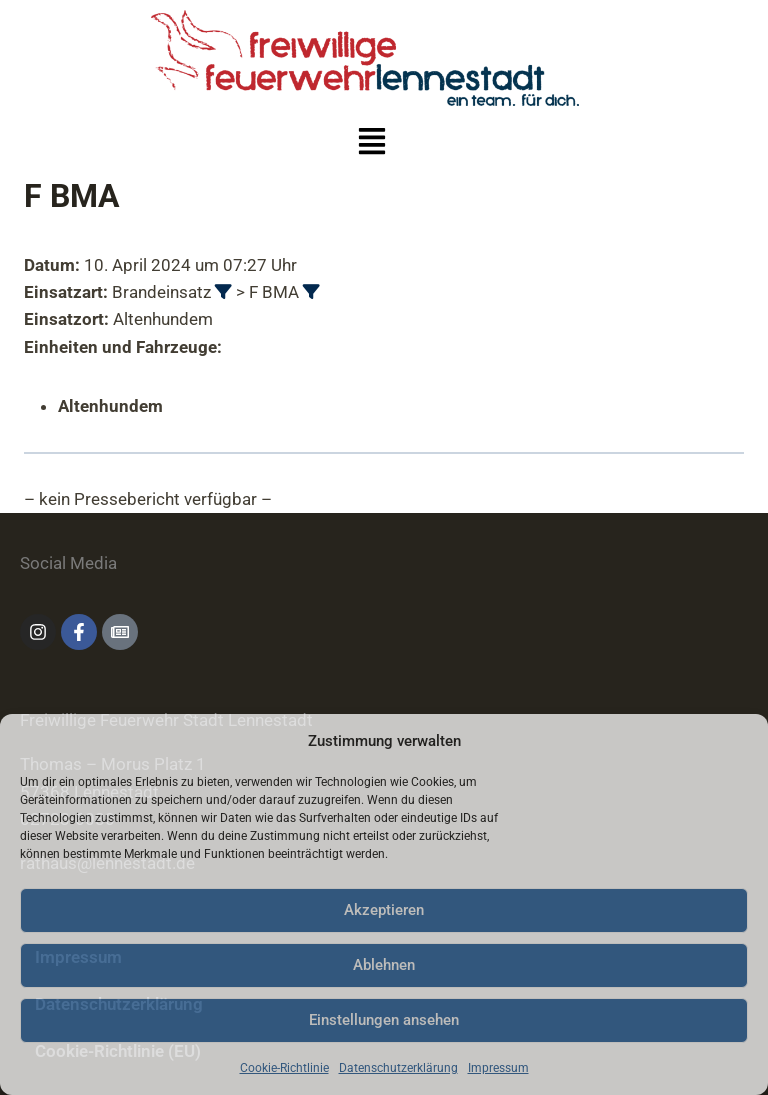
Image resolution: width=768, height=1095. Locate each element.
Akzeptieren (384, 910)
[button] (372, 144)
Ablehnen (384, 965)
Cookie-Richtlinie (284, 1068)
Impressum (498, 1068)
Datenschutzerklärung (398, 1068)
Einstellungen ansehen (384, 1020)
